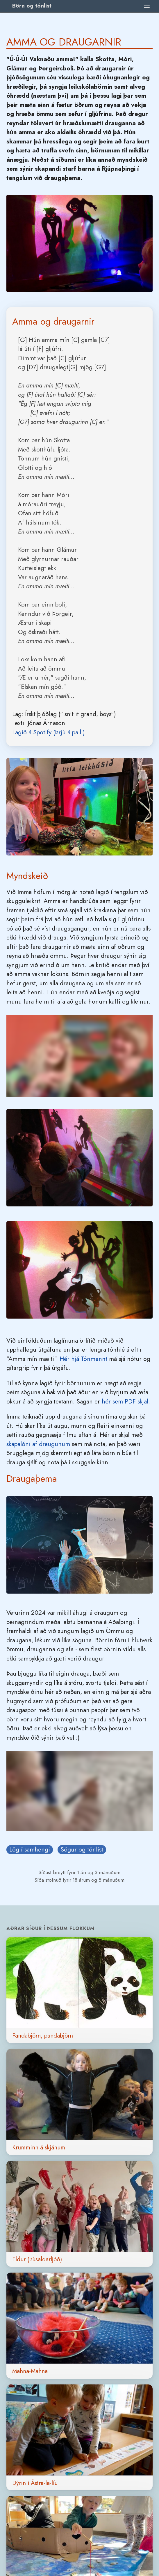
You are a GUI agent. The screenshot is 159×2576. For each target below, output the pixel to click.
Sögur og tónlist (81, 1849)
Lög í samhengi (29, 1849)
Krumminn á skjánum (38, 2147)
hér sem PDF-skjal (125, 1401)
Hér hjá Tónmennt (83, 1359)
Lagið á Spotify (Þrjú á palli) (48, 732)
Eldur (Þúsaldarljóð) (37, 2259)
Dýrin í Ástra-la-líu (35, 2483)
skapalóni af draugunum (38, 1444)
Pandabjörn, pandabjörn (42, 2035)
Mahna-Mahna (30, 2371)
